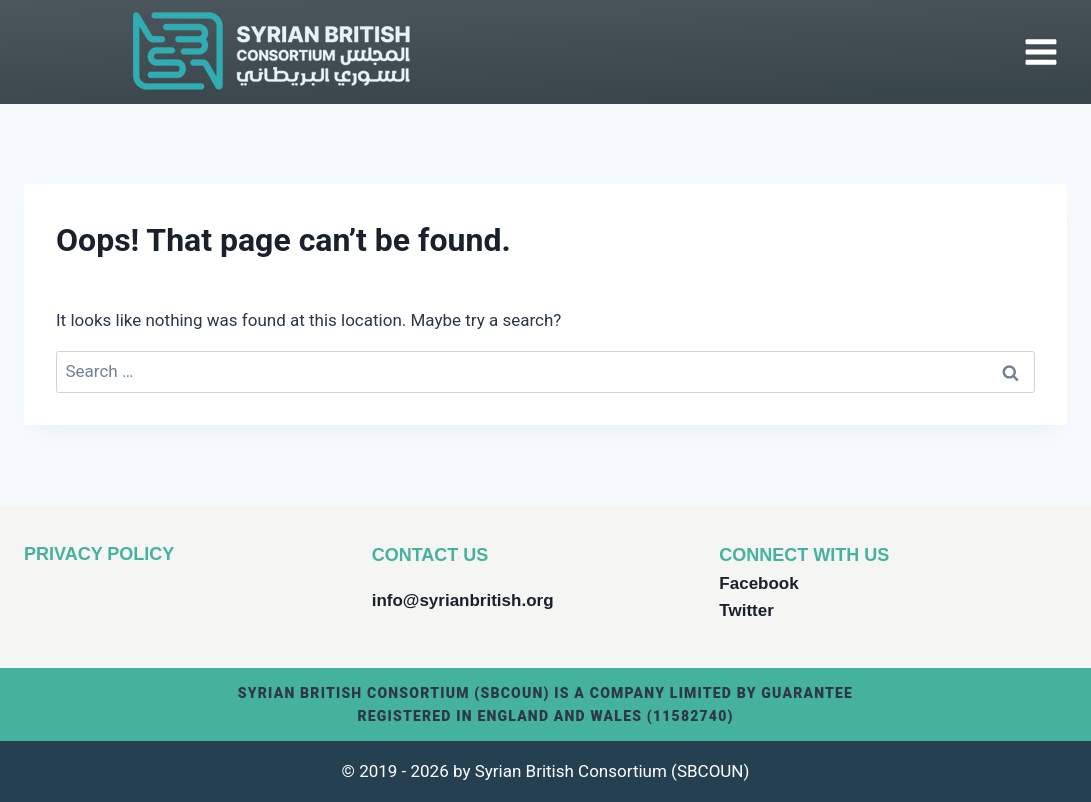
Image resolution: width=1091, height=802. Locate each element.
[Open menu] (1040, 51)
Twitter (746, 610)
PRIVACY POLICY (99, 554)
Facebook (758, 583)
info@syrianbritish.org (463, 600)
